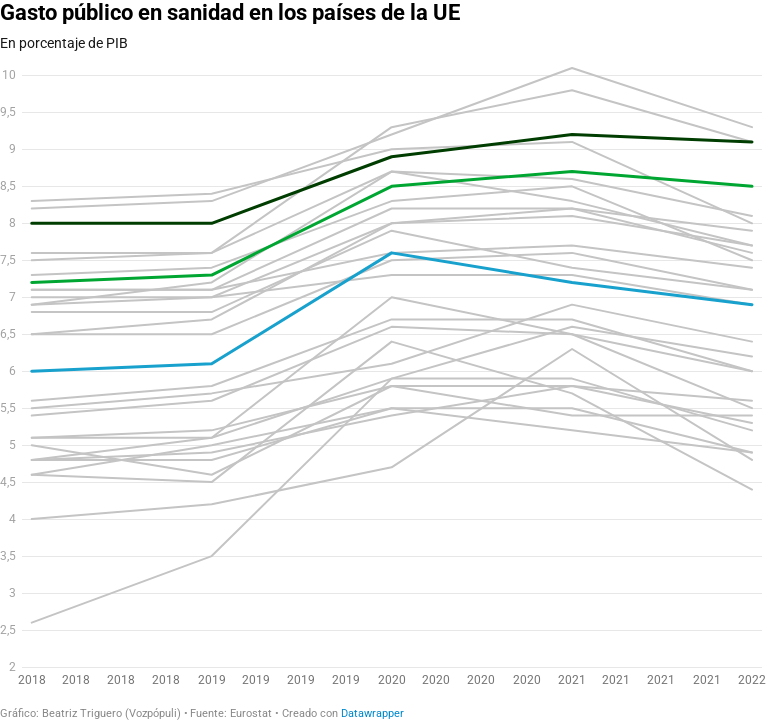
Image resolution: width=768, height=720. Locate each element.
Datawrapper (372, 713)
